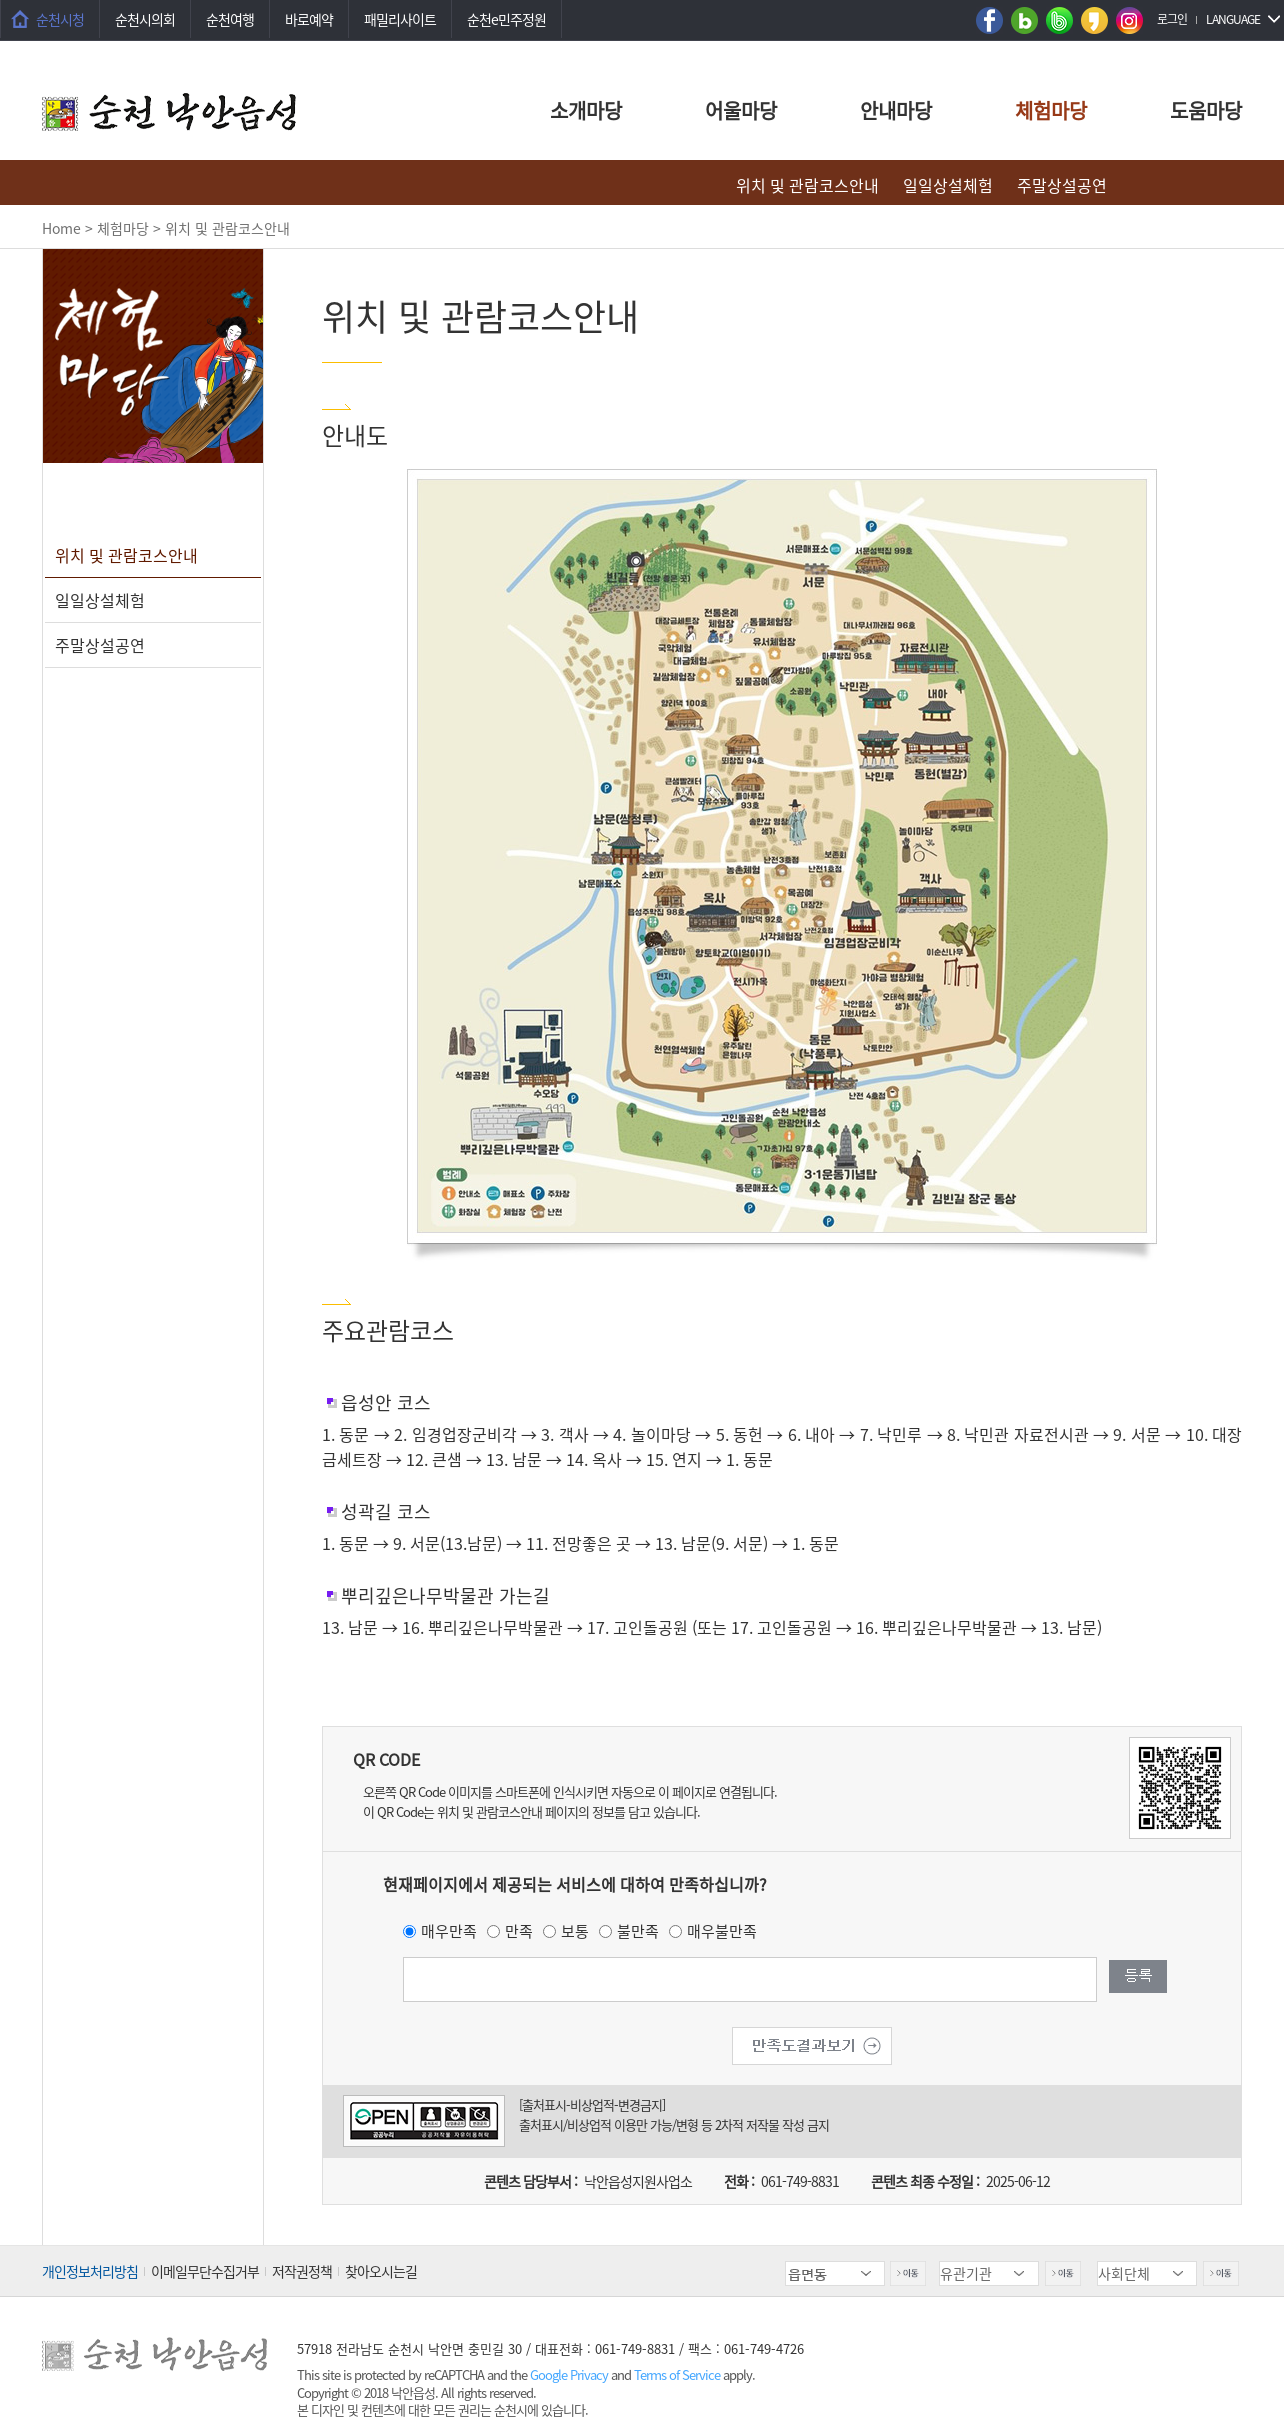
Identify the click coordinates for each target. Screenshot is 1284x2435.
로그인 (1172, 19)
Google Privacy (570, 2374)
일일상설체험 (948, 185)
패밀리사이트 (400, 19)
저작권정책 (302, 2271)
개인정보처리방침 (90, 2271)
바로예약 (309, 19)
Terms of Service (677, 2374)
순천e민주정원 (506, 19)
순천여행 (230, 19)
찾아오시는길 (381, 2271)
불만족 (638, 1931)
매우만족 (449, 1931)
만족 (519, 1931)
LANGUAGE (1233, 19)
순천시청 (60, 19)
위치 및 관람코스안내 (807, 185)
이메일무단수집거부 (205, 2271)
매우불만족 (722, 1931)
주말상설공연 (1062, 185)
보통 (575, 1931)
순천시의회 (145, 19)
